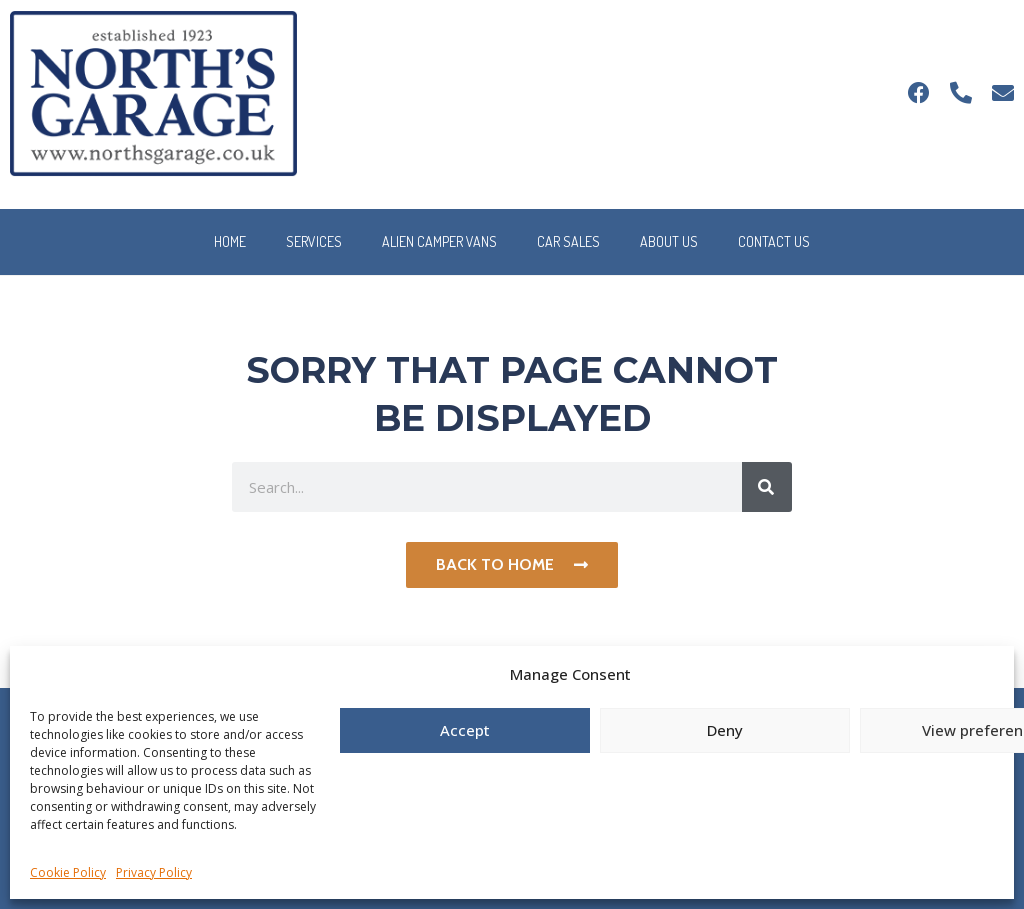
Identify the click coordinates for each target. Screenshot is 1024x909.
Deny (725, 730)
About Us (669, 241)
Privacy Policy (154, 872)
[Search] (767, 487)
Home (230, 241)
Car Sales (568, 241)
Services (314, 241)
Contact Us (774, 241)
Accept (465, 730)
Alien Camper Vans (439, 241)
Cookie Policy (68, 872)
